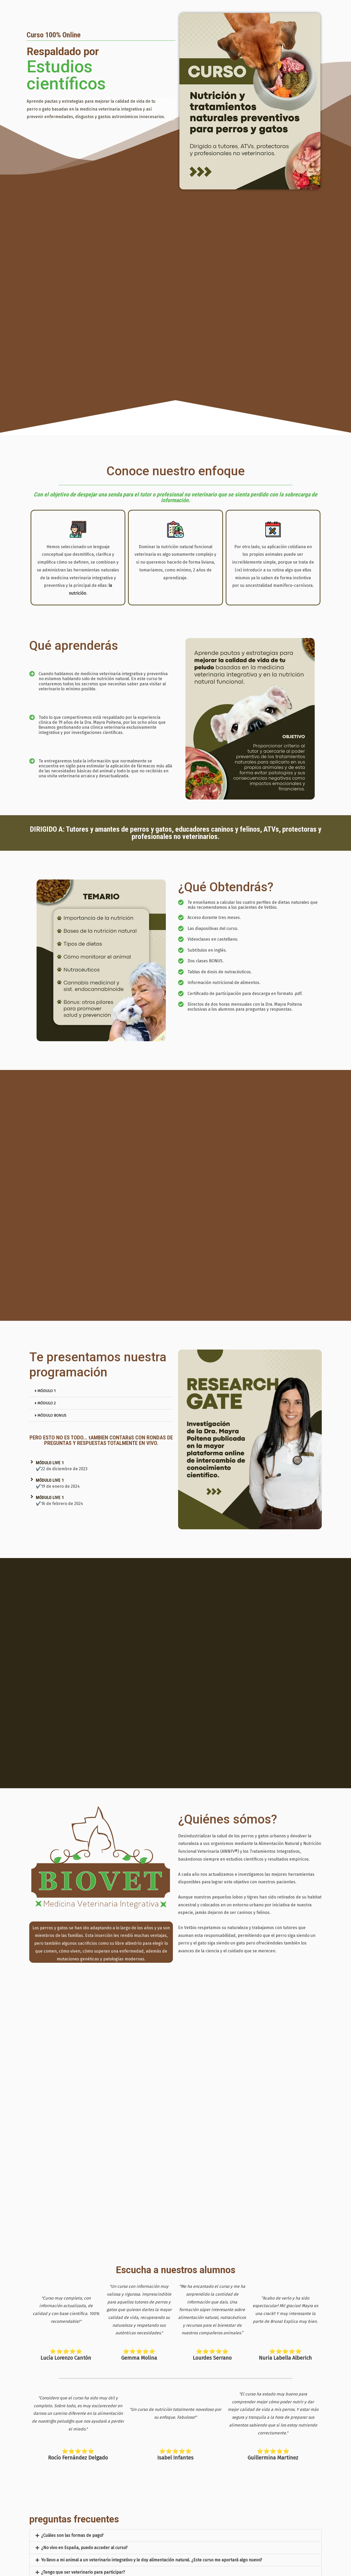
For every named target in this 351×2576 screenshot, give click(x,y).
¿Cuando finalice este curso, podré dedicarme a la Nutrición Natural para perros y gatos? (127, 2541)
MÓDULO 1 (47, 1390)
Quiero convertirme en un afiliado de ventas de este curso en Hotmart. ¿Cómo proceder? (126, 2553)
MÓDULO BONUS (52, 1415)
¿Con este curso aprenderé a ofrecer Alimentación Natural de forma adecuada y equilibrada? (131, 2529)
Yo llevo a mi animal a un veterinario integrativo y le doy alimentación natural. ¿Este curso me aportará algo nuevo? (151, 2504)
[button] (101, 1391)
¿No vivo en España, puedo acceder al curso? (84, 2492)
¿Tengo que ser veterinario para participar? (83, 2517)
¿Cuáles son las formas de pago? (72, 2480)
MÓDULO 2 (47, 1402)
